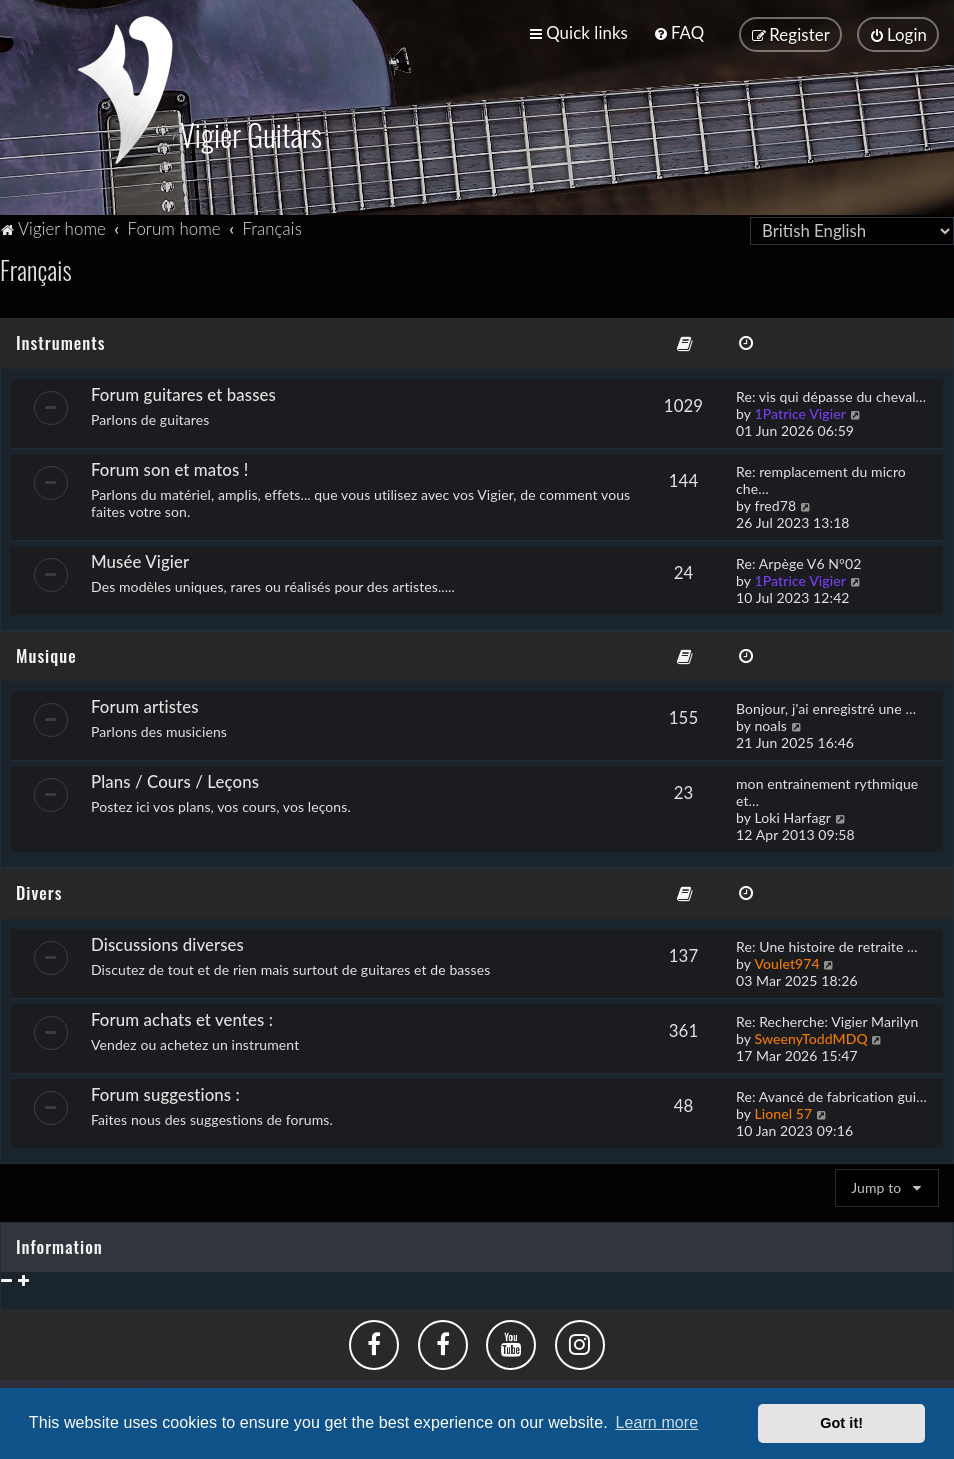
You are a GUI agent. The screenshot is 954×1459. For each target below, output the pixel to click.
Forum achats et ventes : (182, 1017)
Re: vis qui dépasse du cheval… (831, 393)
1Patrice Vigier (800, 410)
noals (770, 723)
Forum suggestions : (165, 1092)
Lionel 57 (783, 1111)
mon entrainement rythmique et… (827, 790)
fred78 (775, 502)
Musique (46, 652)
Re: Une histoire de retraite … (827, 944)
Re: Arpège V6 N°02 (798, 560)
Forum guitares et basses (183, 391)
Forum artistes (145, 704)
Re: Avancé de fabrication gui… (831, 1094)
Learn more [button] (656, 1422)
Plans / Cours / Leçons (175, 779)
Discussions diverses (167, 942)
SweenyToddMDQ (810, 1036)
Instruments (60, 339)
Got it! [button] (841, 1423)
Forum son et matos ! (169, 466)
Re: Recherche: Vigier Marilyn (827, 1019)
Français (36, 266)
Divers (39, 890)
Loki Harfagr (792, 815)
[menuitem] (678, 32)
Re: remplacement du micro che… (821, 477)
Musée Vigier (140, 558)
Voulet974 (786, 961)
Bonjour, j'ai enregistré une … (826, 706)
